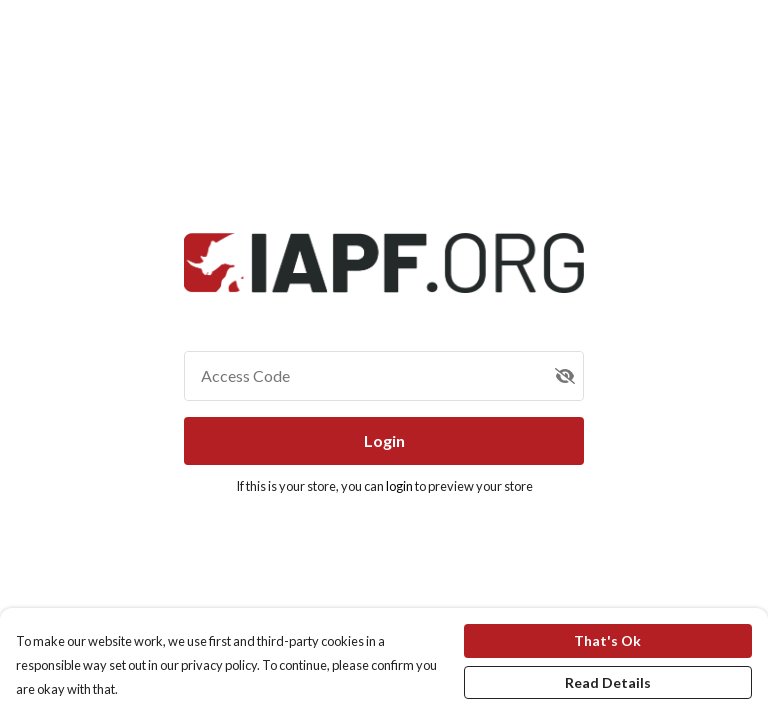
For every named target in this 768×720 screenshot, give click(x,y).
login (400, 486)
